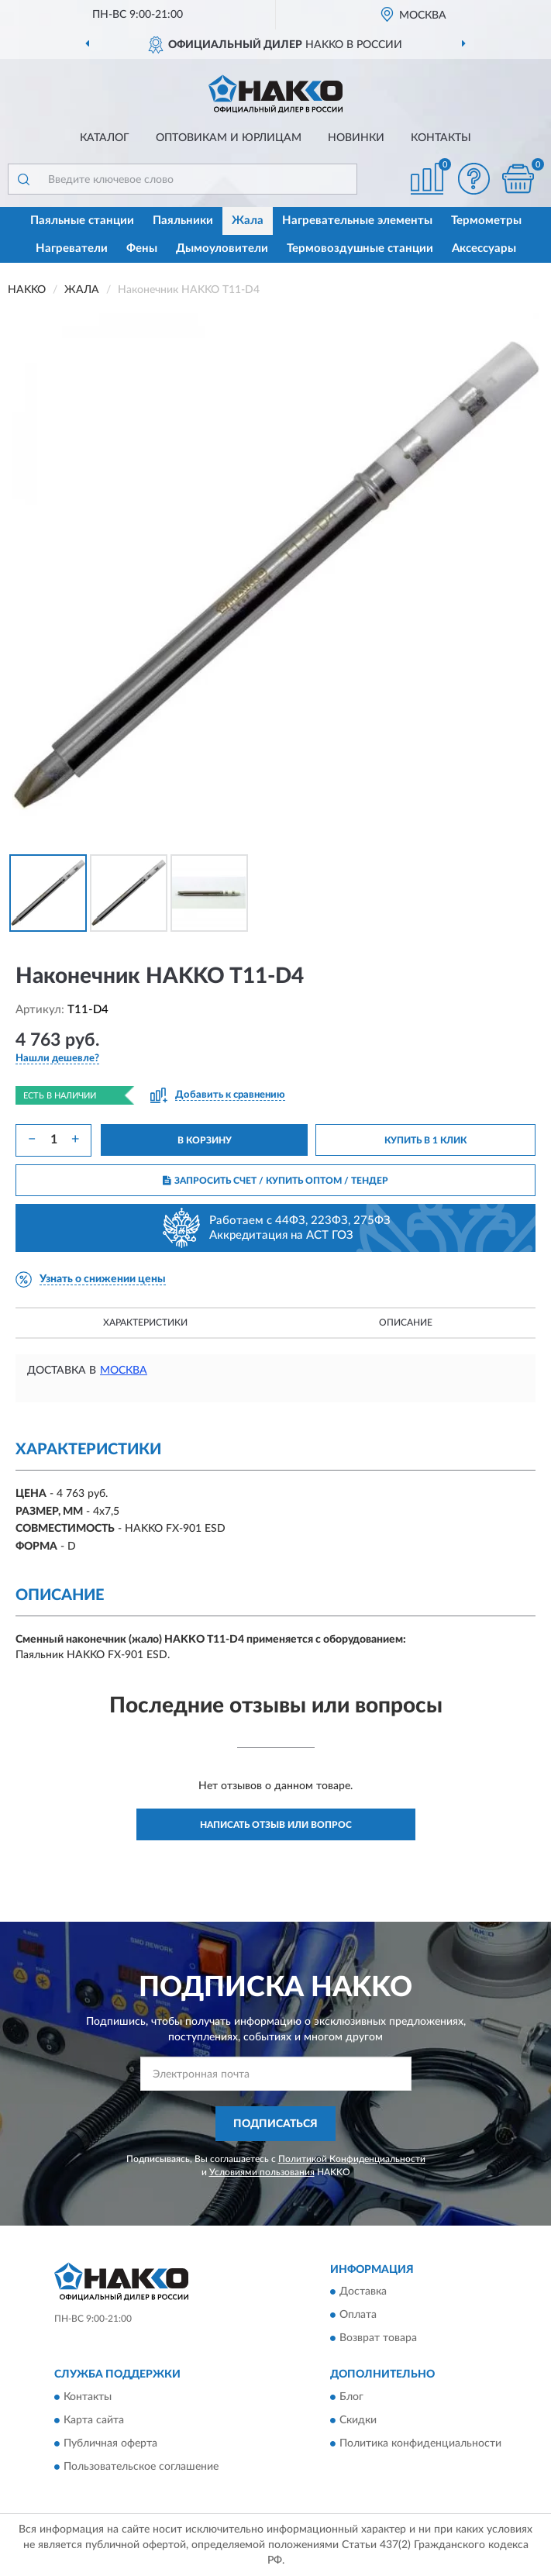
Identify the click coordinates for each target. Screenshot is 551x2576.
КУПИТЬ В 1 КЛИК (425, 1140)
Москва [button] (123, 1370)
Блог (351, 2397)
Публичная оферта (110, 2443)
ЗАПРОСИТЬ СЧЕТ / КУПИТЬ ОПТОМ (275, 1180)
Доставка (363, 2292)
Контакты (441, 138)
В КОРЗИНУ (204, 1140)
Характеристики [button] (145, 1322)
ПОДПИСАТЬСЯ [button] (275, 2124)
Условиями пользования (262, 2172)
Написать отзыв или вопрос (276, 1824)
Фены (141, 248)
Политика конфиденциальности (420, 2443)
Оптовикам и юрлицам (228, 138)
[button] (473, 179)
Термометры (486, 220)
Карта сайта (94, 2420)
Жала (247, 220)
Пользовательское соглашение (141, 2466)
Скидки (358, 2420)
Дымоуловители (222, 248)
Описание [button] (405, 1322)
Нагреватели (72, 248)
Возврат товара (378, 2338)
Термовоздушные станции (360, 248)
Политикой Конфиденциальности (351, 2159)
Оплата (358, 2315)
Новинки (356, 138)
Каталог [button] (104, 138)
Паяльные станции (82, 220)
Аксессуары (484, 248)
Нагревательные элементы (357, 220)
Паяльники (183, 220)
